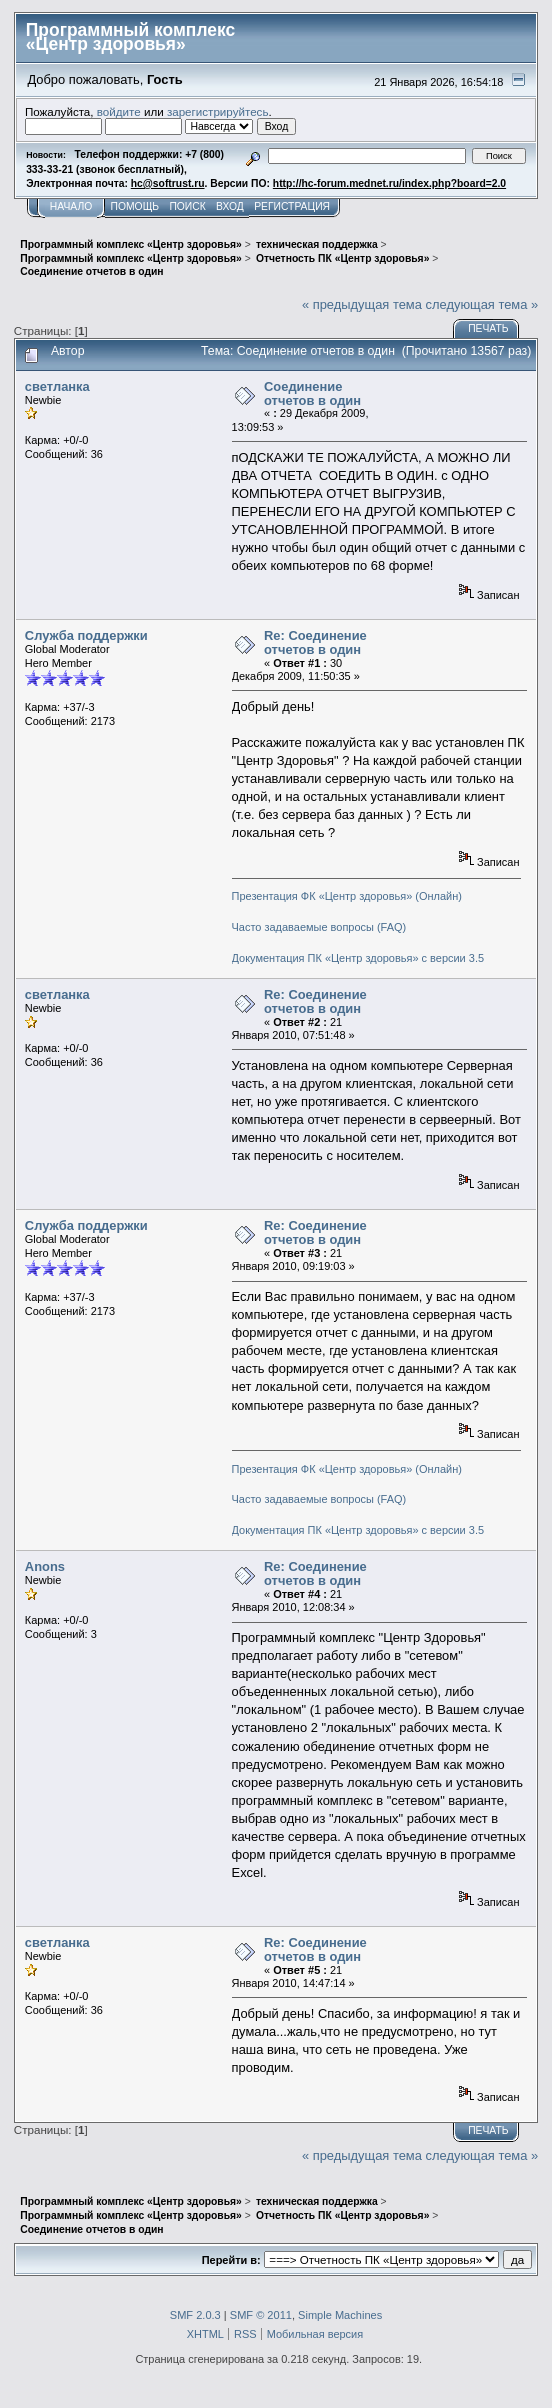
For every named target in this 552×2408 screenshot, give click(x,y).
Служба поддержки (86, 635)
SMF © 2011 (261, 2315)
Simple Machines (340, 2315)
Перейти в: (231, 2260)
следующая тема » (482, 304)
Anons (45, 1566)
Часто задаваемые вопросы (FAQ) (319, 927)
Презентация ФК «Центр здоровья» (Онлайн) (347, 896)
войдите (119, 111)
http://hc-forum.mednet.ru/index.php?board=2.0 (389, 183)
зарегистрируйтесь (218, 111)
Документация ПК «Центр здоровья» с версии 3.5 (358, 958)
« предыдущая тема (362, 304)
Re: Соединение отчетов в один (315, 642)
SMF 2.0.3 (195, 2315)
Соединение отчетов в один (312, 393)
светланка (57, 386)
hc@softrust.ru (168, 183)
